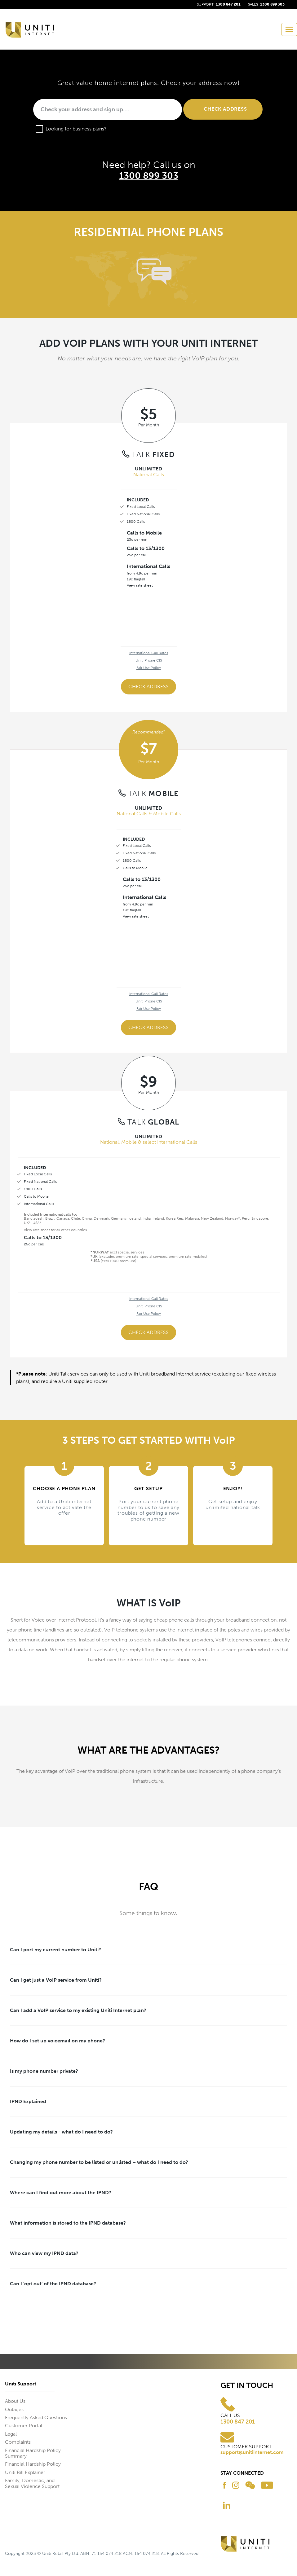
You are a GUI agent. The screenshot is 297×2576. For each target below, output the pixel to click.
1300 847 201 (237, 2422)
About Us (15, 2401)
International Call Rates (148, 653)
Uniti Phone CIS (148, 660)
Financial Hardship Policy (33, 2464)
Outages (14, 2409)
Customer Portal (23, 2425)
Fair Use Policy (148, 668)
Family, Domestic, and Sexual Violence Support (32, 2483)
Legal (11, 2434)
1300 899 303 (148, 175)
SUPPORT (219, 4)
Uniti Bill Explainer (25, 2472)
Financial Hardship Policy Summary (33, 2453)
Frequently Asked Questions (36, 2417)
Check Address (148, 686)
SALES (266, 4)
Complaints (18, 2442)
